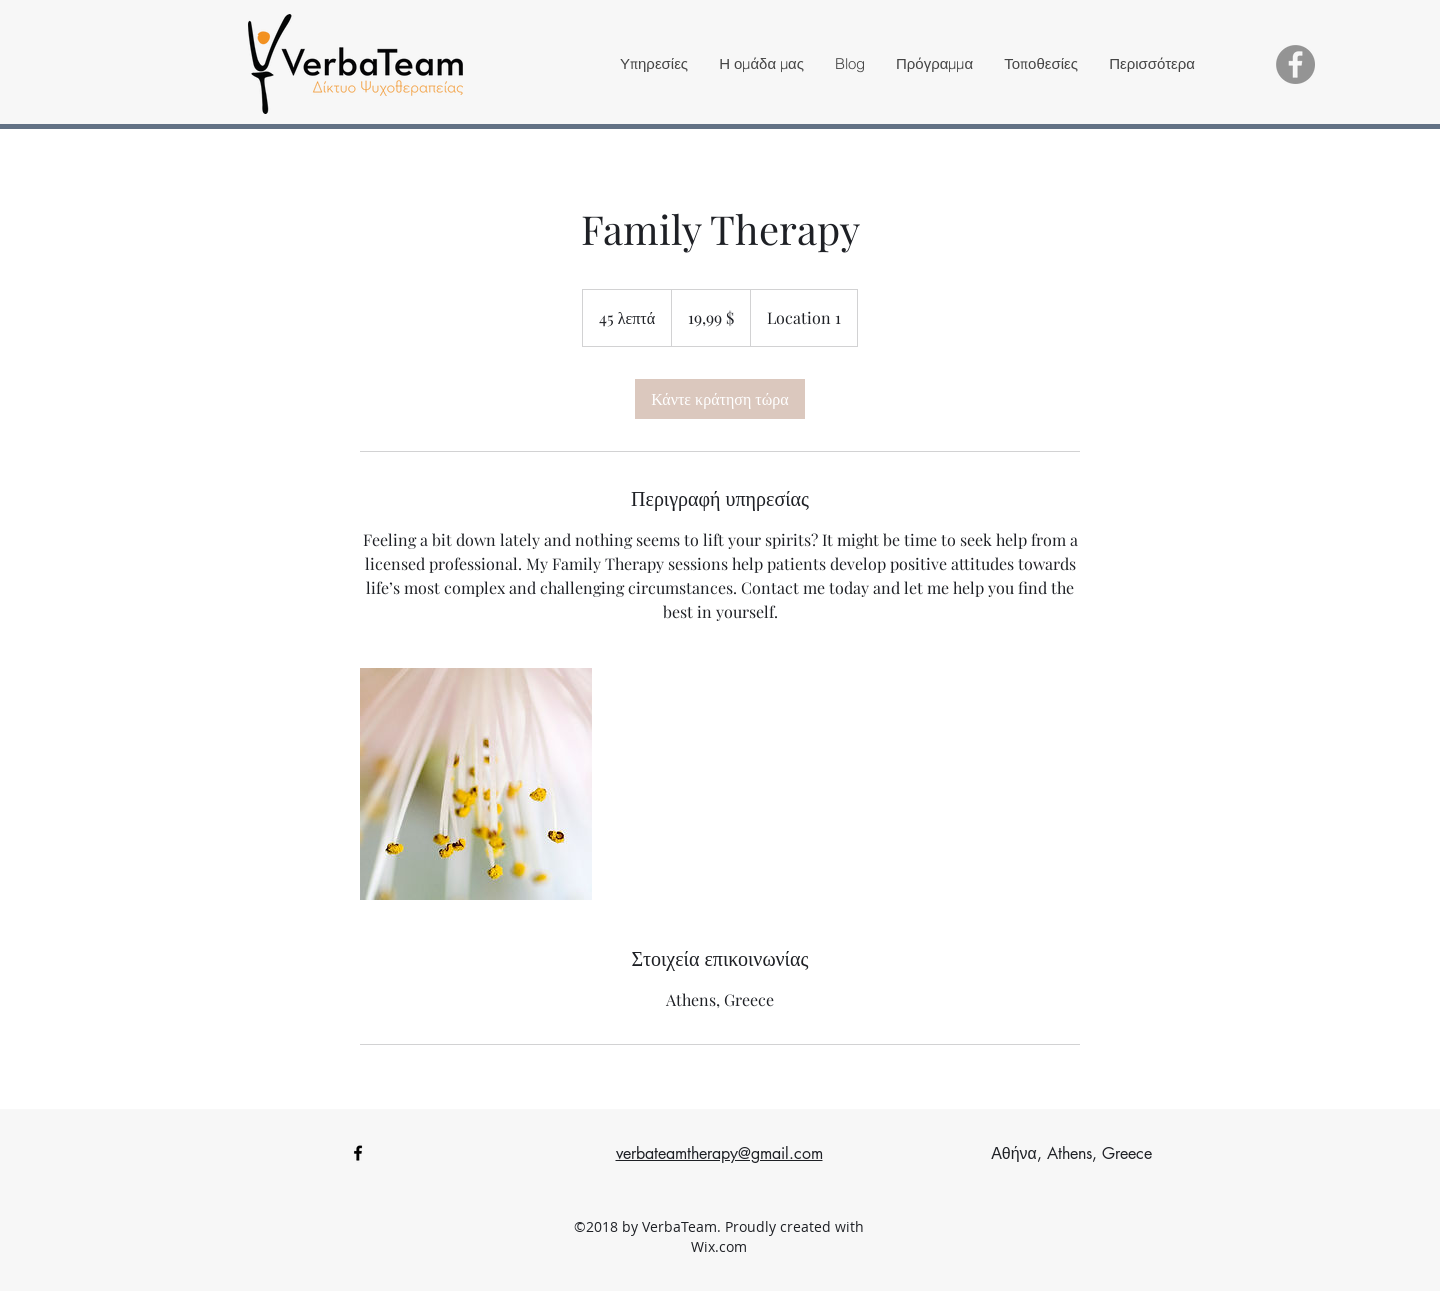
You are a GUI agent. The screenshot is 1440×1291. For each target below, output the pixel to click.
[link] (719, 399)
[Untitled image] (476, 784)
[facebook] (358, 1153)
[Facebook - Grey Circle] (1295, 64)
